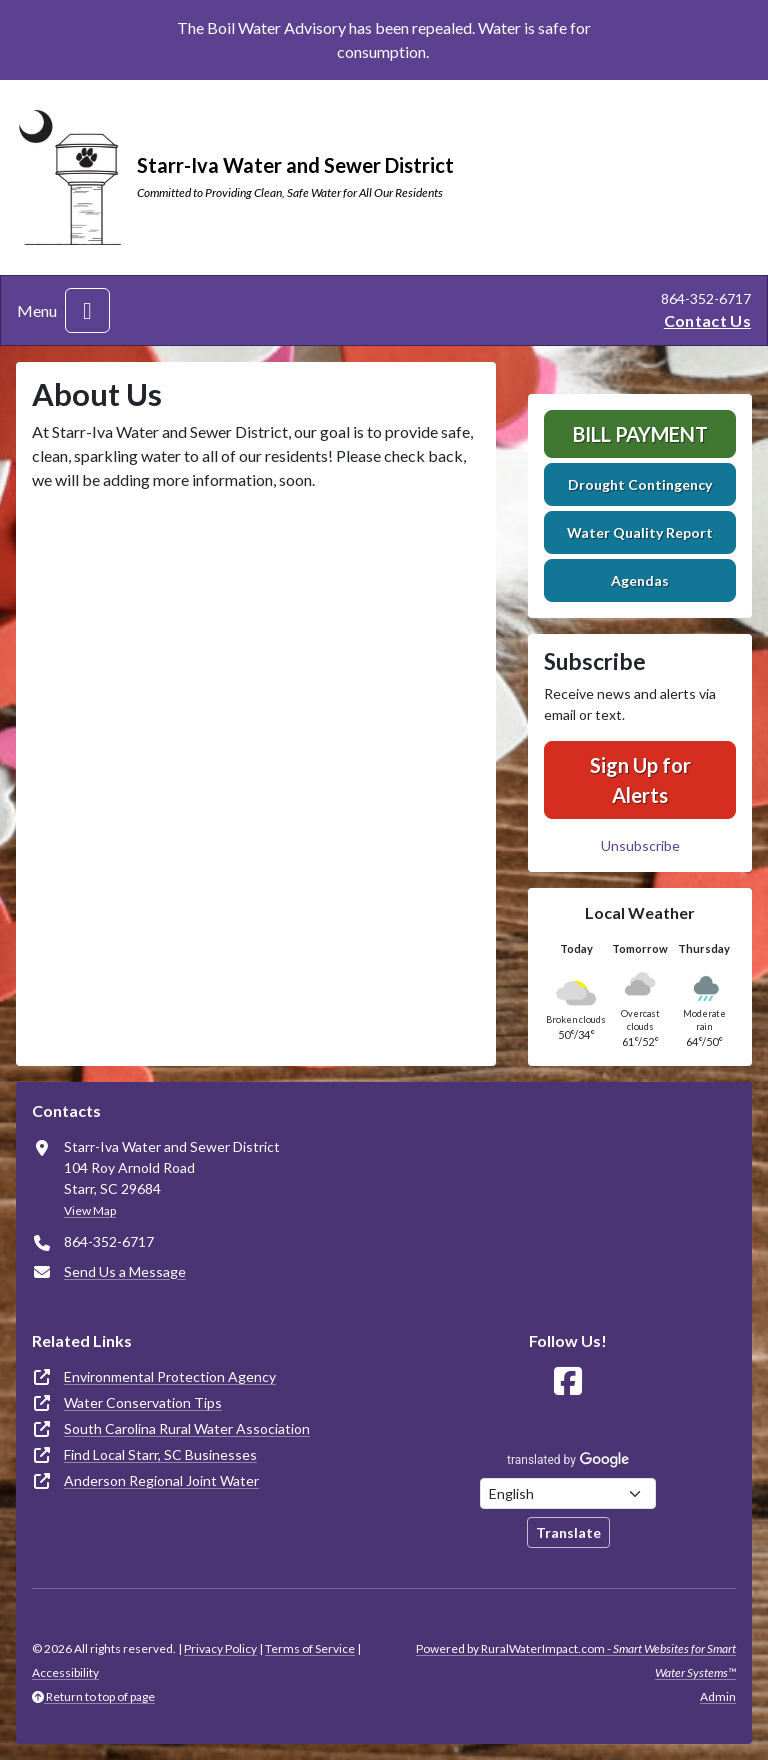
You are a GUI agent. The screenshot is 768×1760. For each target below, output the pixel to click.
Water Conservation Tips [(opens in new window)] (143, 1402)
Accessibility (65, 1672)
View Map (90, 1210)
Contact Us (707, 320)
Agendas (640, 580)
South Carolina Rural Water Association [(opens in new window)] (187, 1428)
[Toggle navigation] (87, 310)
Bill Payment (640, 434)
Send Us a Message (125, 1271)
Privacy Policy (220, 1648)
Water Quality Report (640, 532)
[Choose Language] (568, 1493)
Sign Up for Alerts (640, 780)
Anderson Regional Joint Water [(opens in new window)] (161, 1480)
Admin (718, 1696)
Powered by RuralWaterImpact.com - (576, 1660)
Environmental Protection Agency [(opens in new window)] (170, 1376)
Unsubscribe (640, 845)
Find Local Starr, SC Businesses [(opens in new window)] (160, 1454)
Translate (568, 1532)
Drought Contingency (640, 484)
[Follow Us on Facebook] (568, 1381)
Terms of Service (310, 1648)
